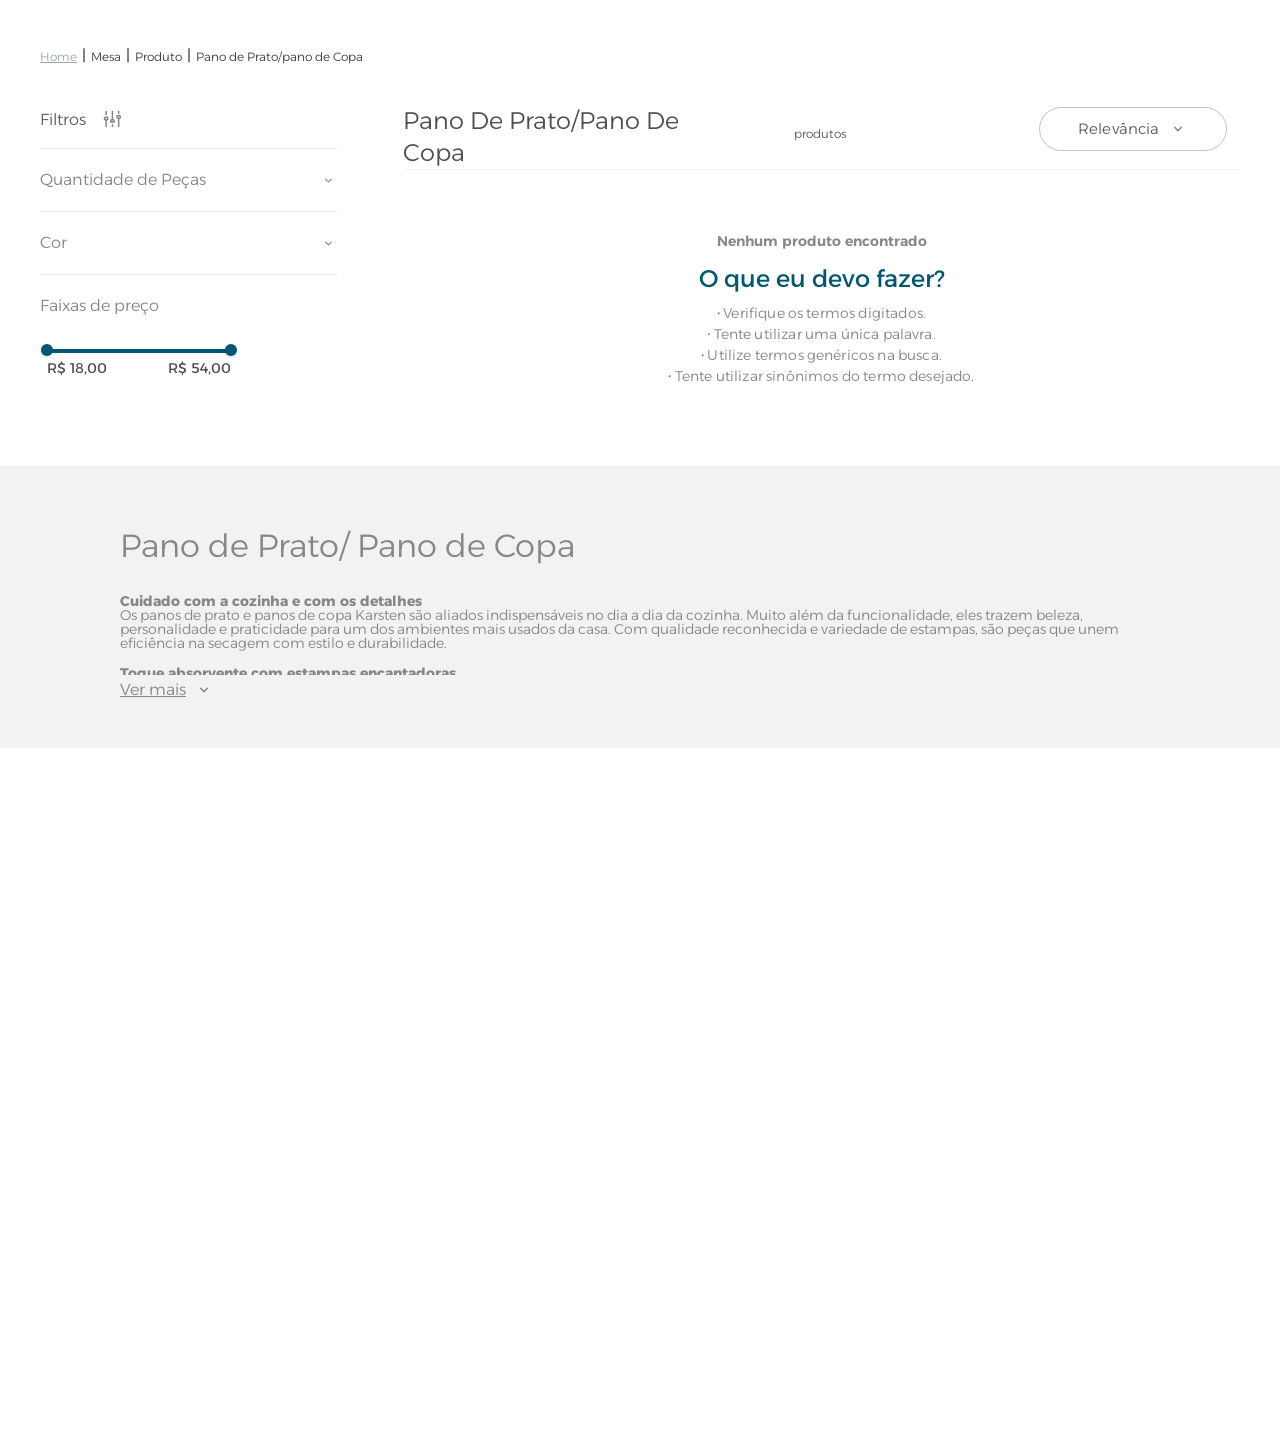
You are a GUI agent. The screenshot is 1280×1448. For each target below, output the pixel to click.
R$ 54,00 (199, 368)
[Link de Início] (58, 56)
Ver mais (167, 690)
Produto (158, 56)
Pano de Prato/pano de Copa (279, 56)
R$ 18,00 (77, 368)
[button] (188, 180)
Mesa (106, 56)
